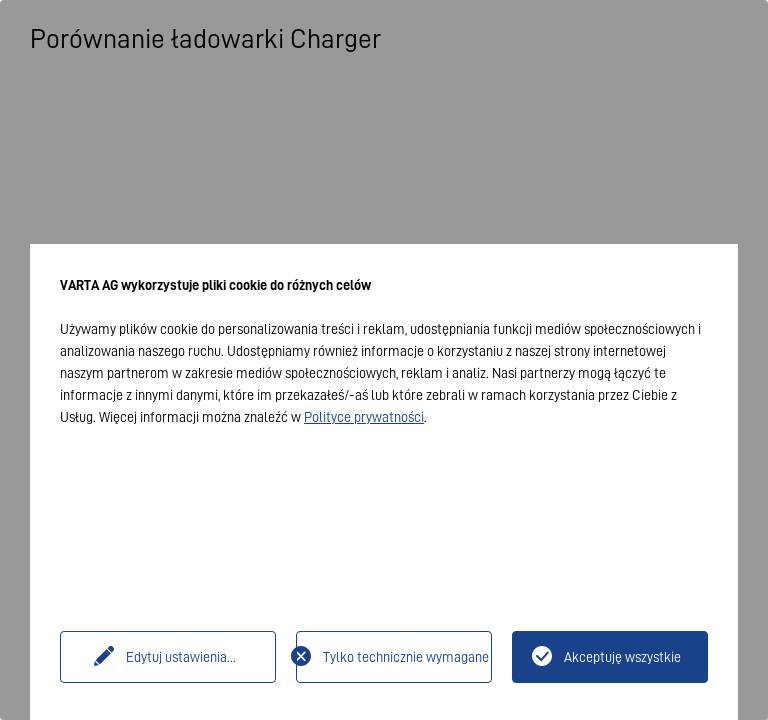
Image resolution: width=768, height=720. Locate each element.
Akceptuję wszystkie (622, 657)
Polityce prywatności (364, 417)
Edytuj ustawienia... (181, 657)
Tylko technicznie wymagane (406, 657)
